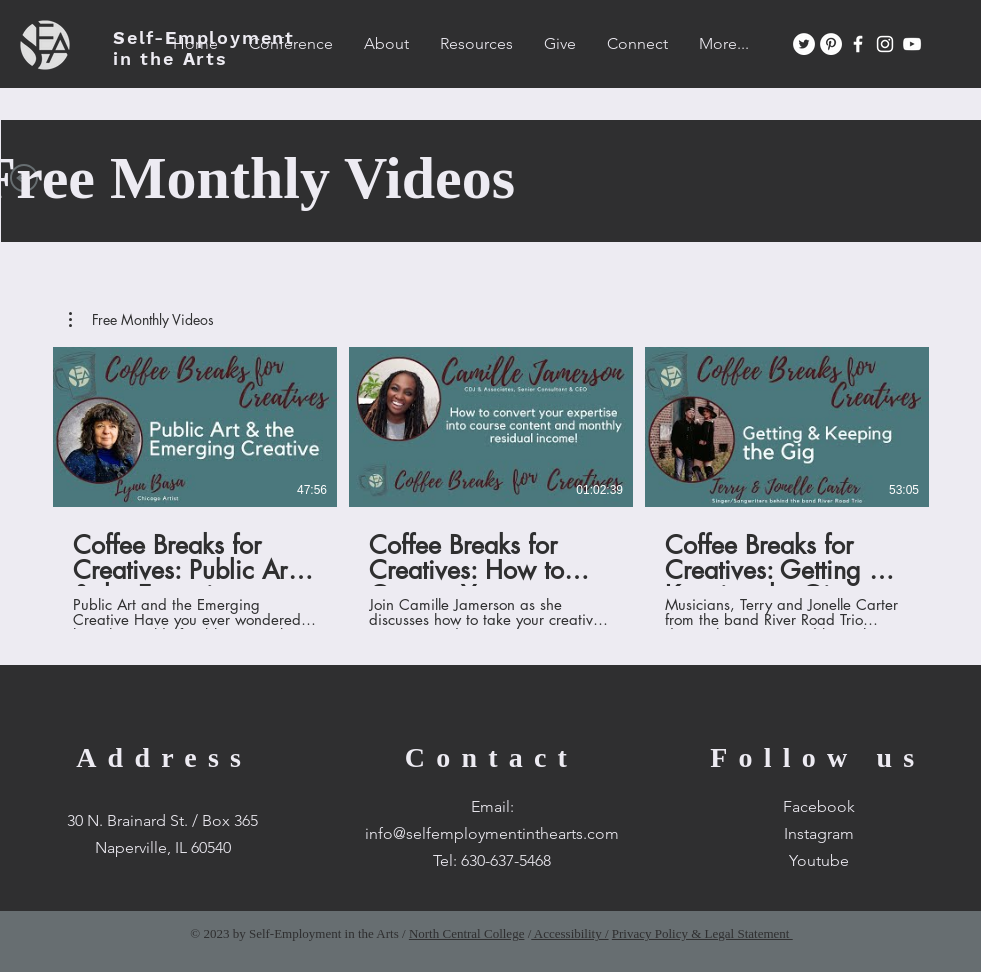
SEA (204, 48)
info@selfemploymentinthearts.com (492, 833)
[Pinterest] (831, 44)
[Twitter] (804, 44)
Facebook (819, 806)
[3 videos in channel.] (491, 488)
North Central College (467, 933)
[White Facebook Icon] (858, 44)
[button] (141, 320)
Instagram (819, 833)
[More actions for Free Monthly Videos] (141, 320)
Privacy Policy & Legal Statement (702, 933)
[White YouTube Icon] (912, 44)
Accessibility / (569, 933)
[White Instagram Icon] (885, 44)
